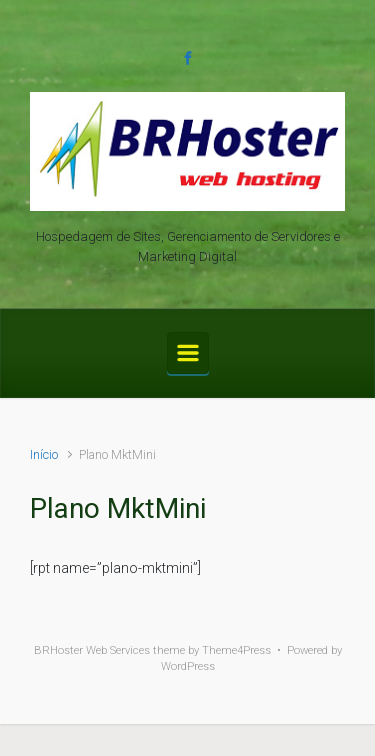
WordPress (188, 666)
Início (44, 454)
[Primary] (188, 353)
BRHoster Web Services (92, 650)
